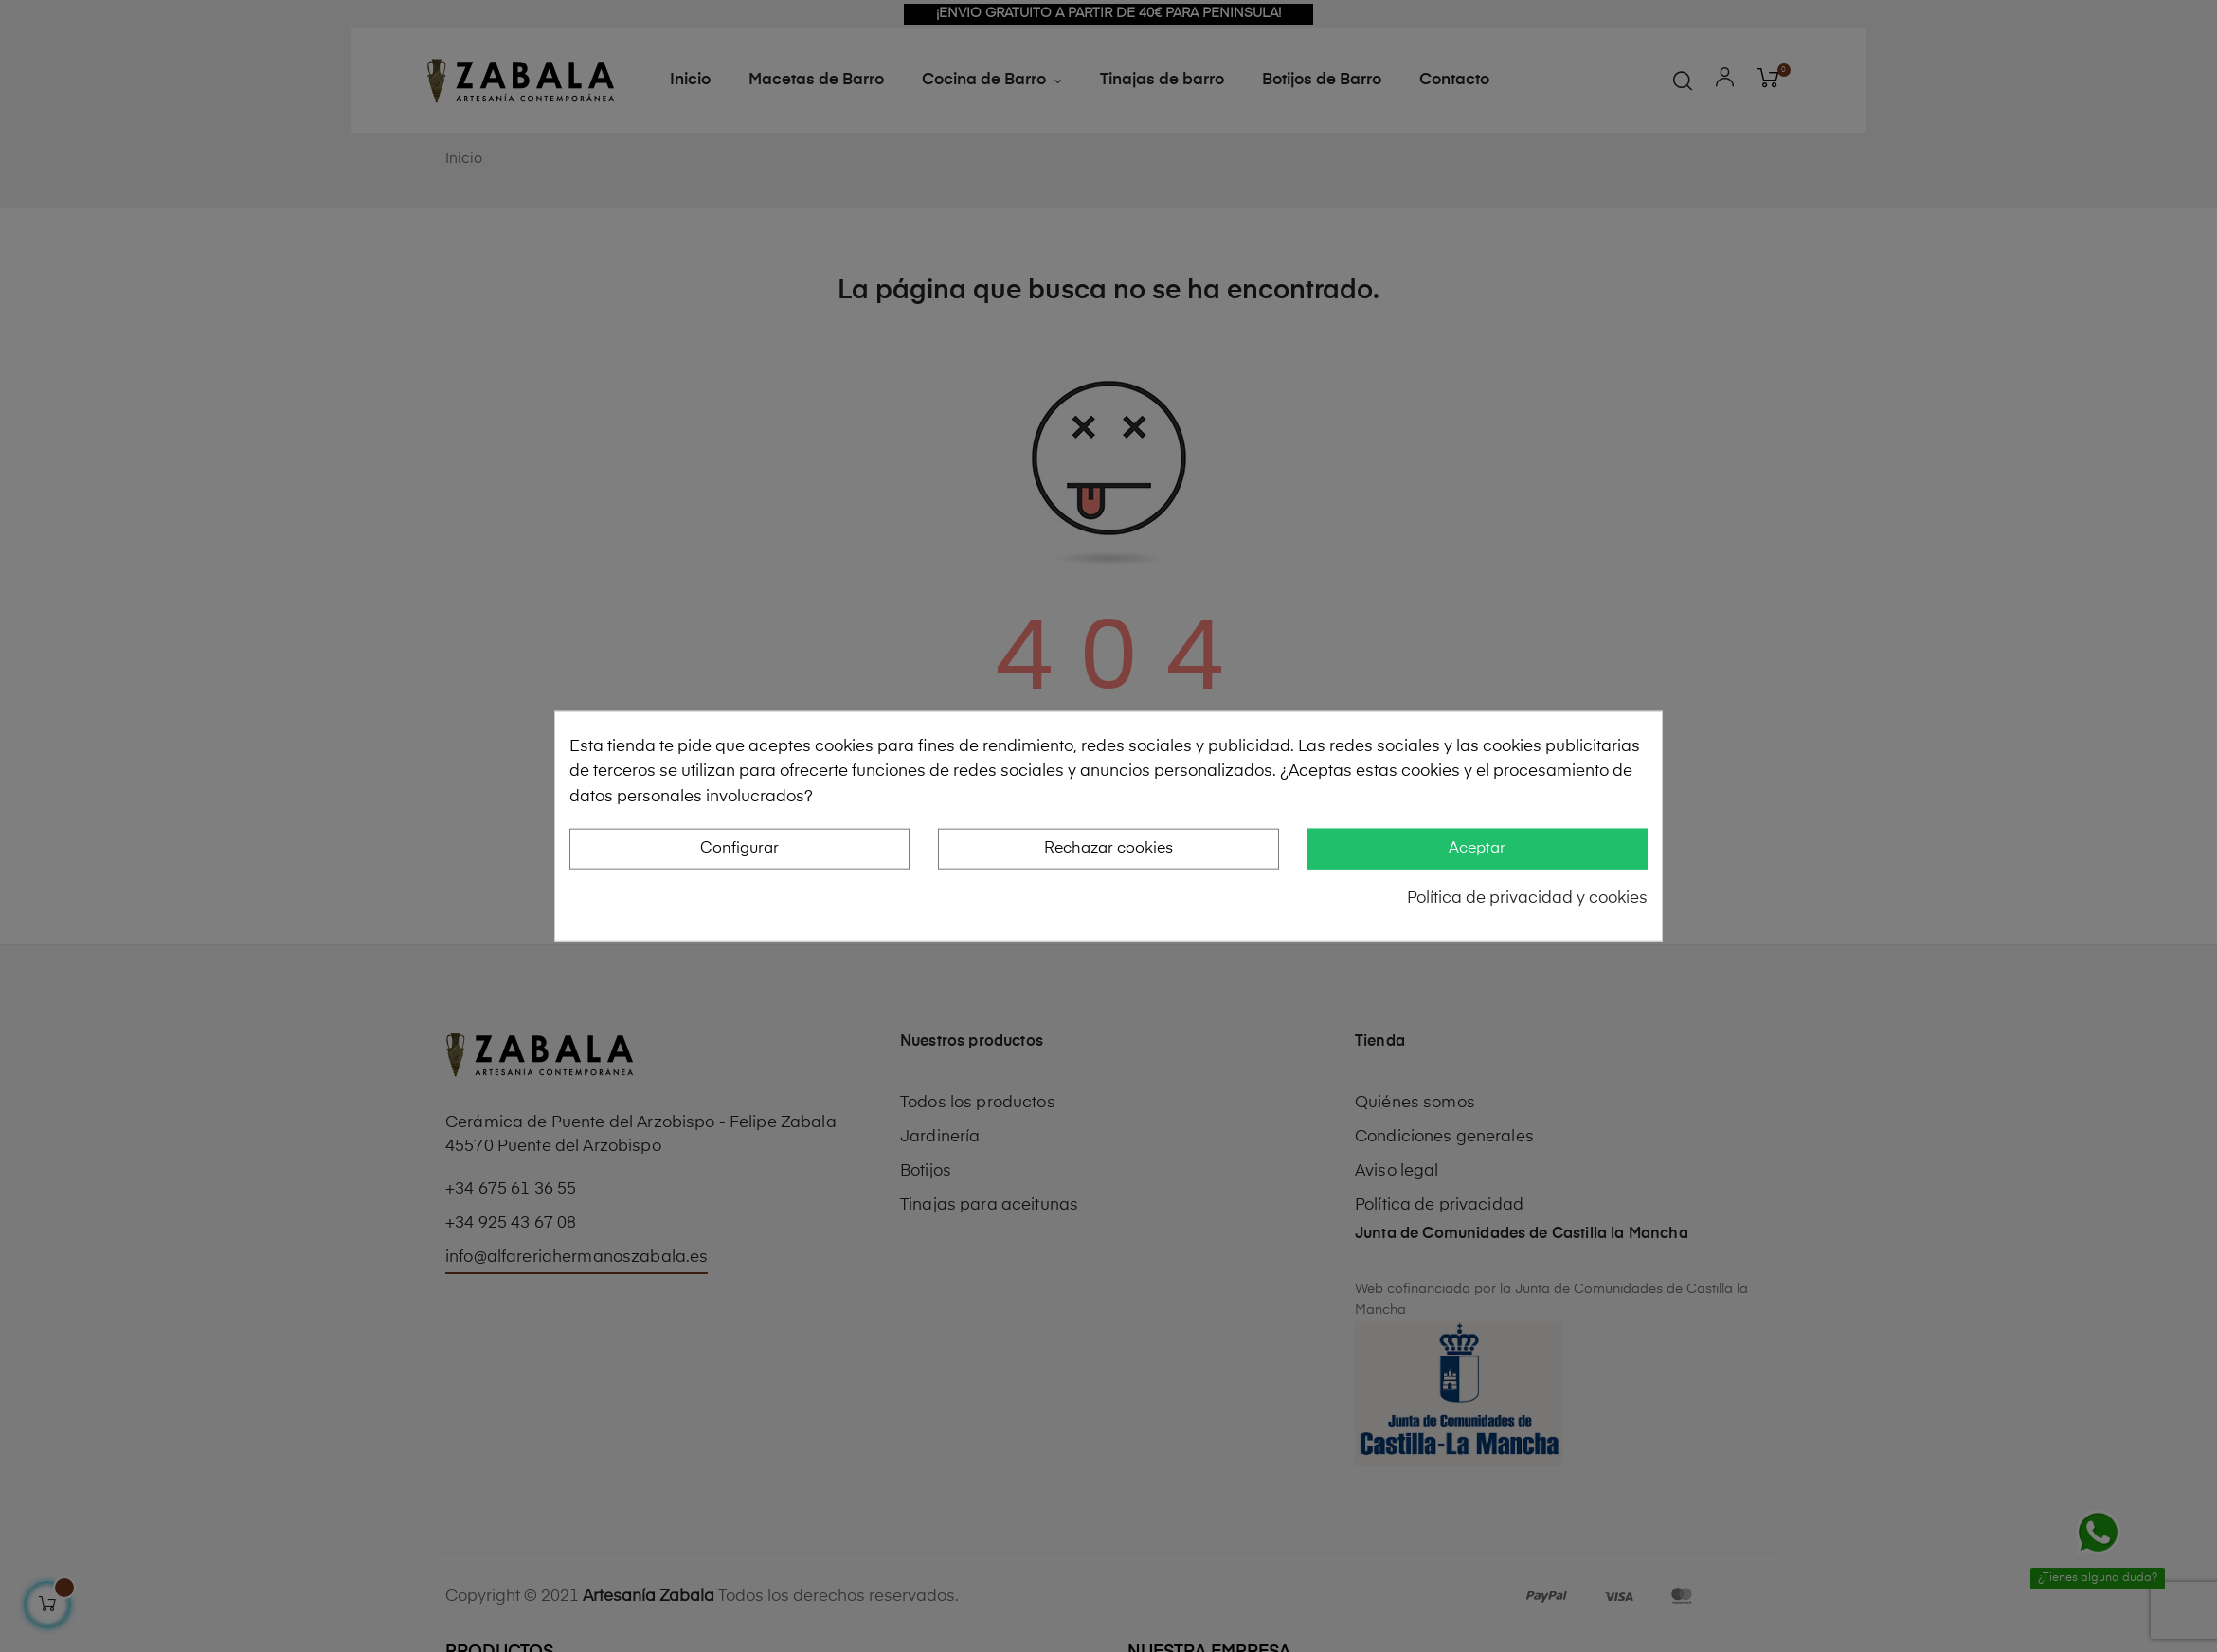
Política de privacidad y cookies (1527, 898)
